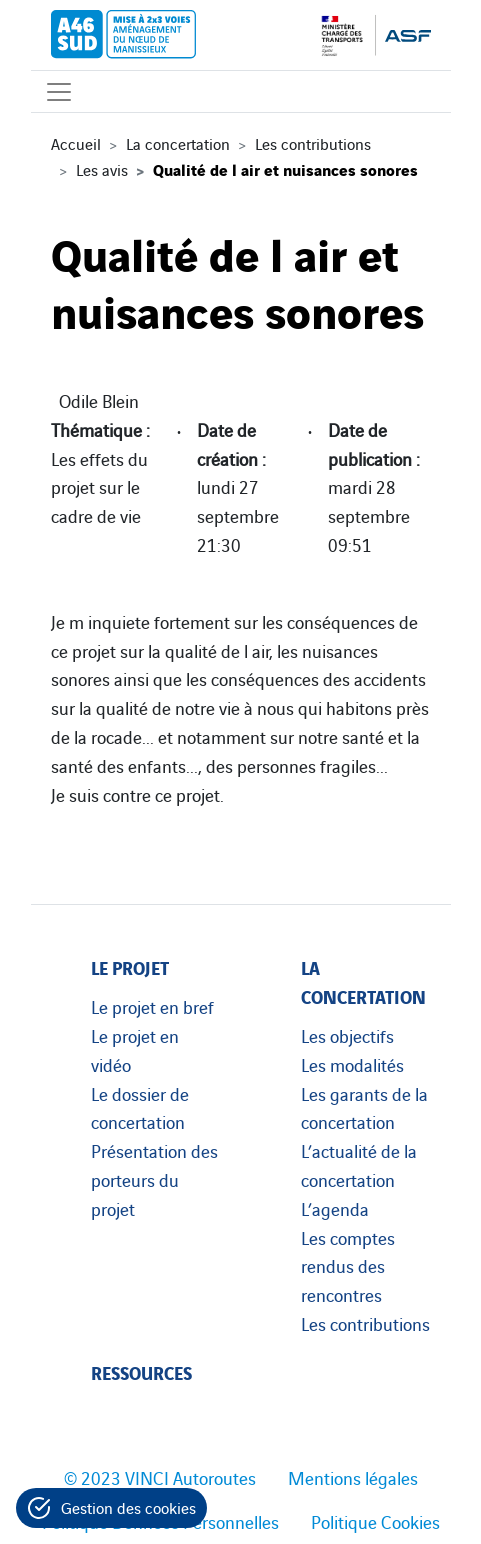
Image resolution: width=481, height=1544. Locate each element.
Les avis (102, 169)
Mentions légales (353, 1477)
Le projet (130, 966)
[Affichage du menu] (59, 91)
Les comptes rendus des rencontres (348, 1266)
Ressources (141, 1371)
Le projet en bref (152, 1006)
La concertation (178, 143)
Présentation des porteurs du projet (154, 1179)
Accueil (76, 143)
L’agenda (335, 1208)
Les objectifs (347, 1035)
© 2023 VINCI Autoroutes (160, 1477)
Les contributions (313, 143)
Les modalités (352, 1064)
